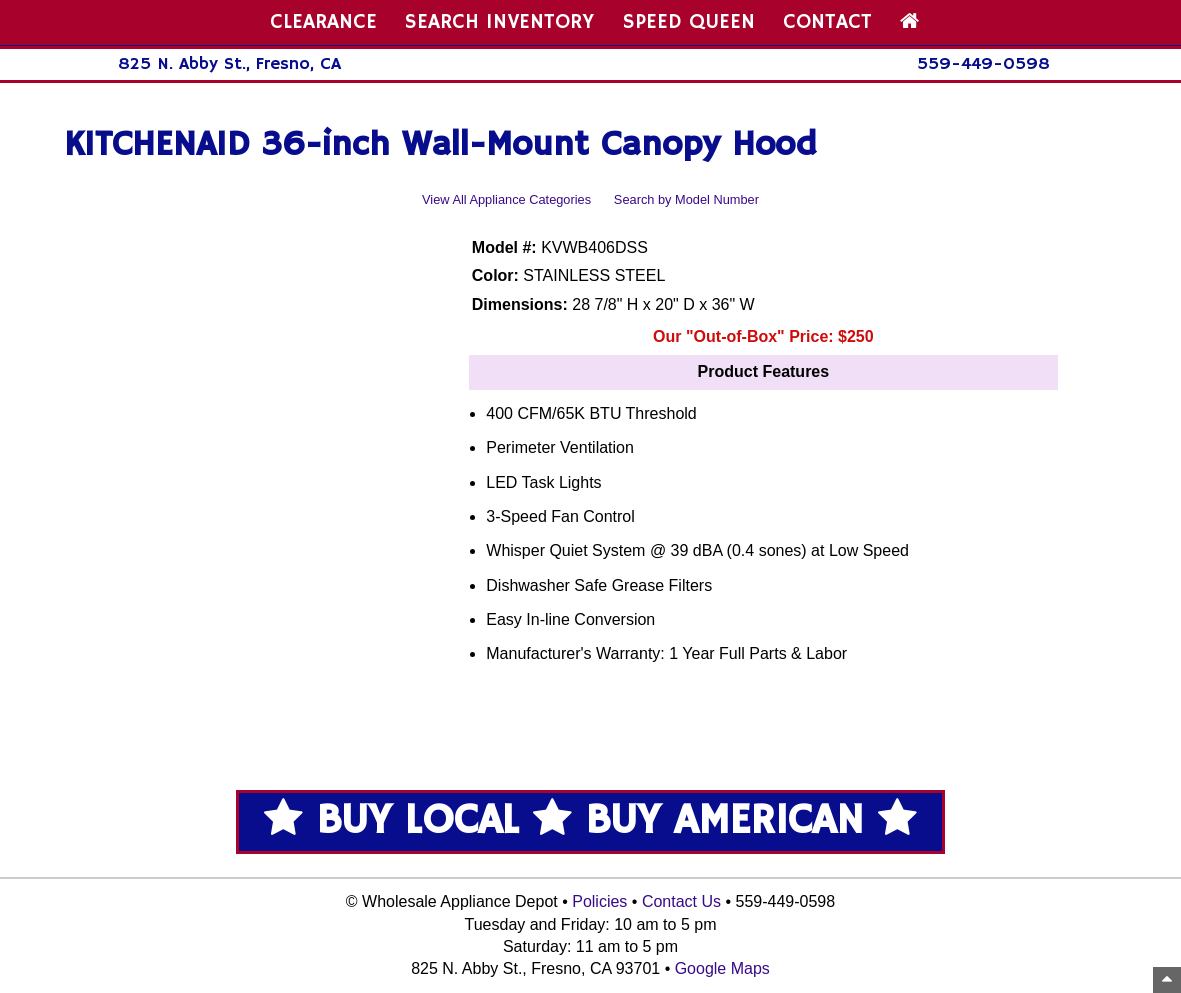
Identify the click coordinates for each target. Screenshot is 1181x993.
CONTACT (827, 22)
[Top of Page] (1167, 980)
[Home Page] (909, 22)
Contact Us (681, 901)
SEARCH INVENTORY (499, 22)
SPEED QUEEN (689, 22)
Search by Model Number (686, 199)
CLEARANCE (323, 22)
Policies (599, 901)
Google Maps (722, 968)
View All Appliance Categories (506, 199)
